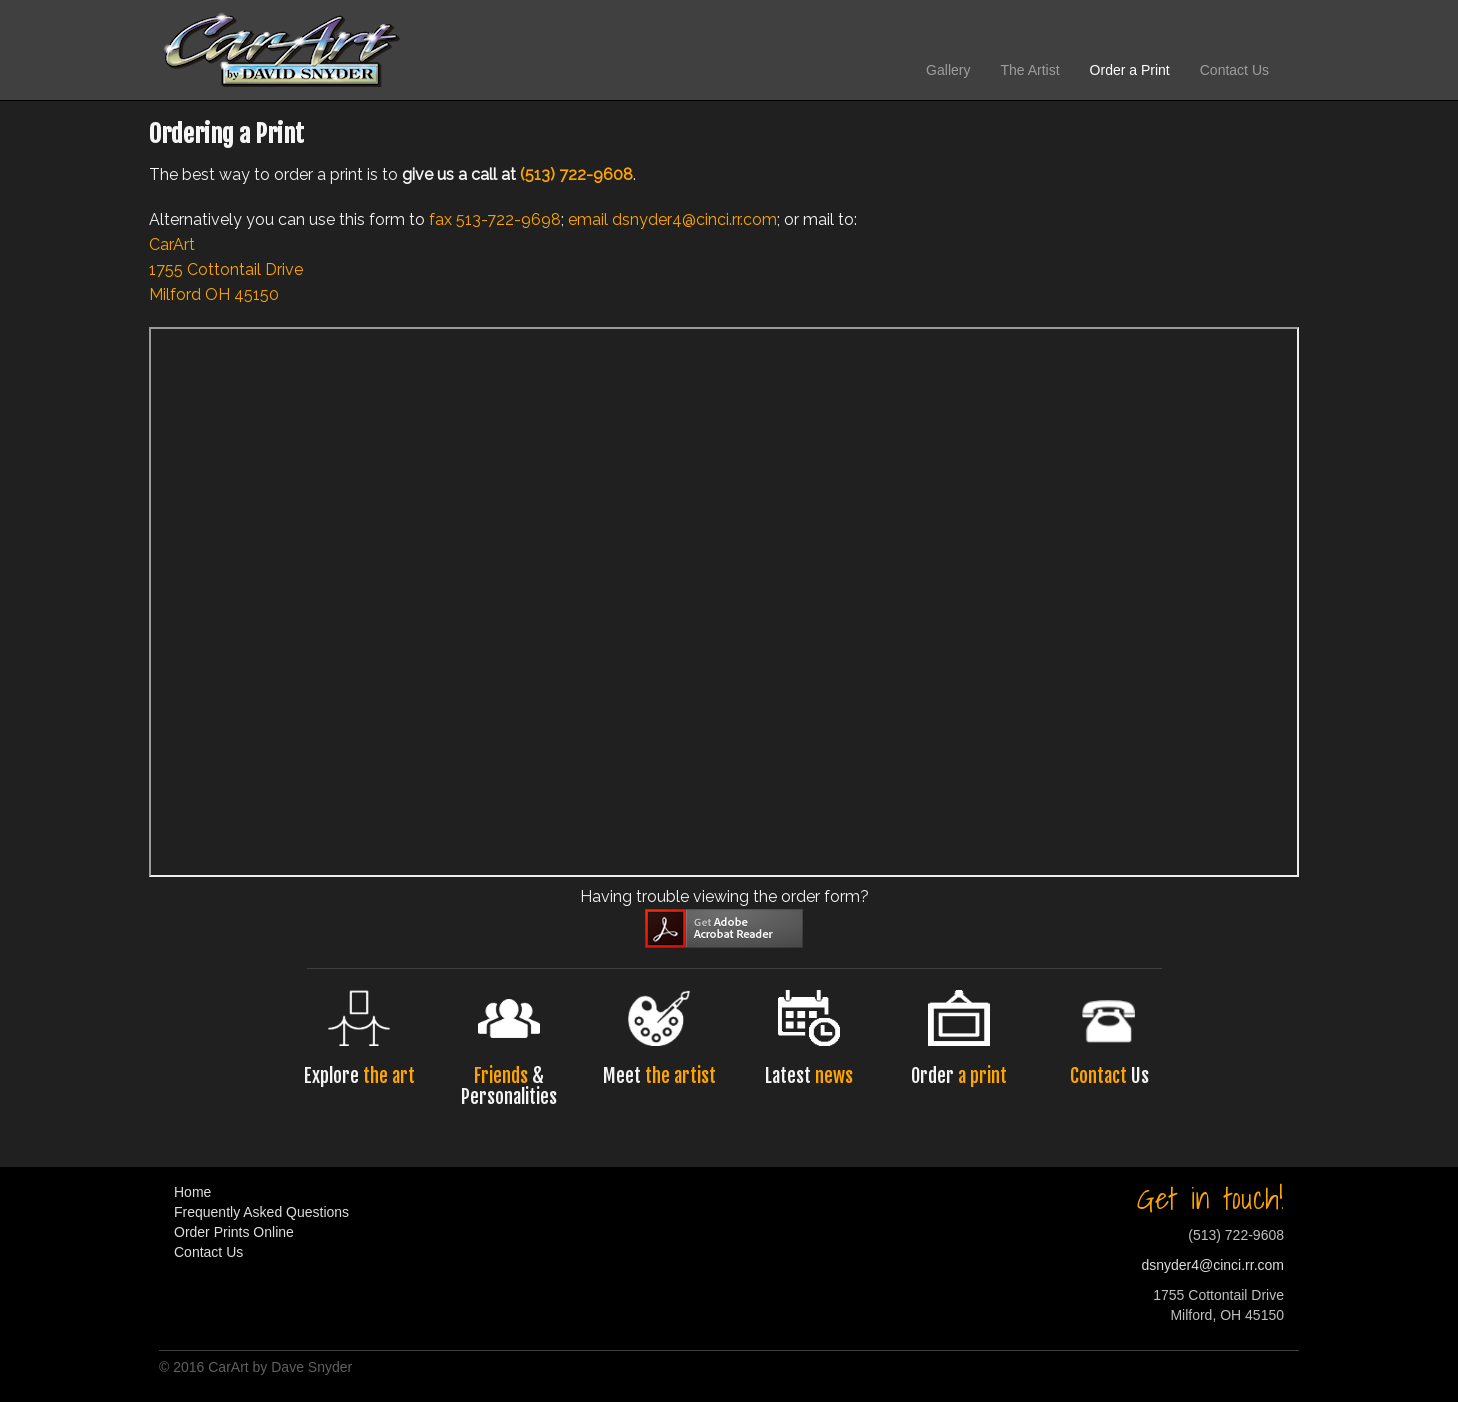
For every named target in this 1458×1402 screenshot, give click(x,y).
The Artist (1029, 70)
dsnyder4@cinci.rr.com (694, 219)
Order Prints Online (234, 1232)
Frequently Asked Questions (261, 1212)
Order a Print (1130, 70)
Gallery (948, 70)
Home (192, 1192)
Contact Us (1234, 70)
